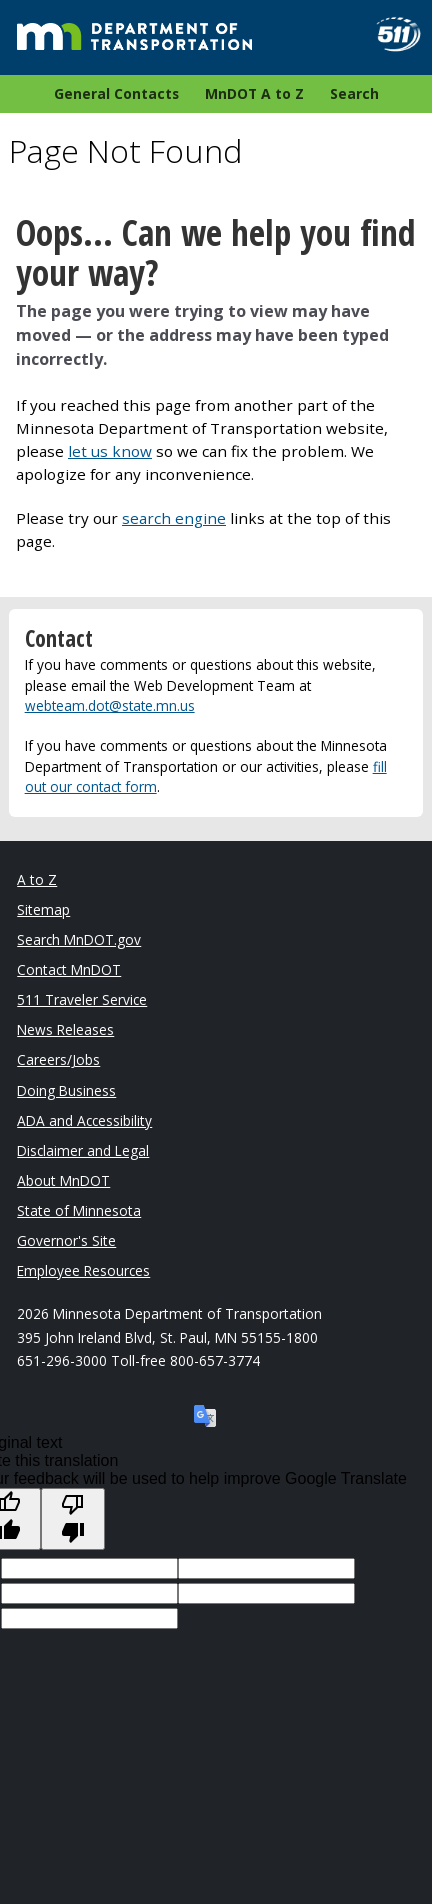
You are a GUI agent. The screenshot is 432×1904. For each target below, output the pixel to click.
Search (354, 93)
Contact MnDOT (69, 969)
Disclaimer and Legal (83, 1150)
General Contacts (116, 93)
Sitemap (43, 909)
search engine (174, 518)
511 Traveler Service (82, 999)
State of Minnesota (79, 1210)
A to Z (37, 879)
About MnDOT (63, 1180)
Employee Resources (83, 1270)
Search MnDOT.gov (79, 939)
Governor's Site (66, 1240)
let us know (110, 451)
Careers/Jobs (58, 1059)
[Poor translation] (73, 1519)
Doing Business (66, 1090)
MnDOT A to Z (254, 93)
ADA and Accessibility (84, 1120)
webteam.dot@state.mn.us (110, 705)
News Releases (65, 1029)
